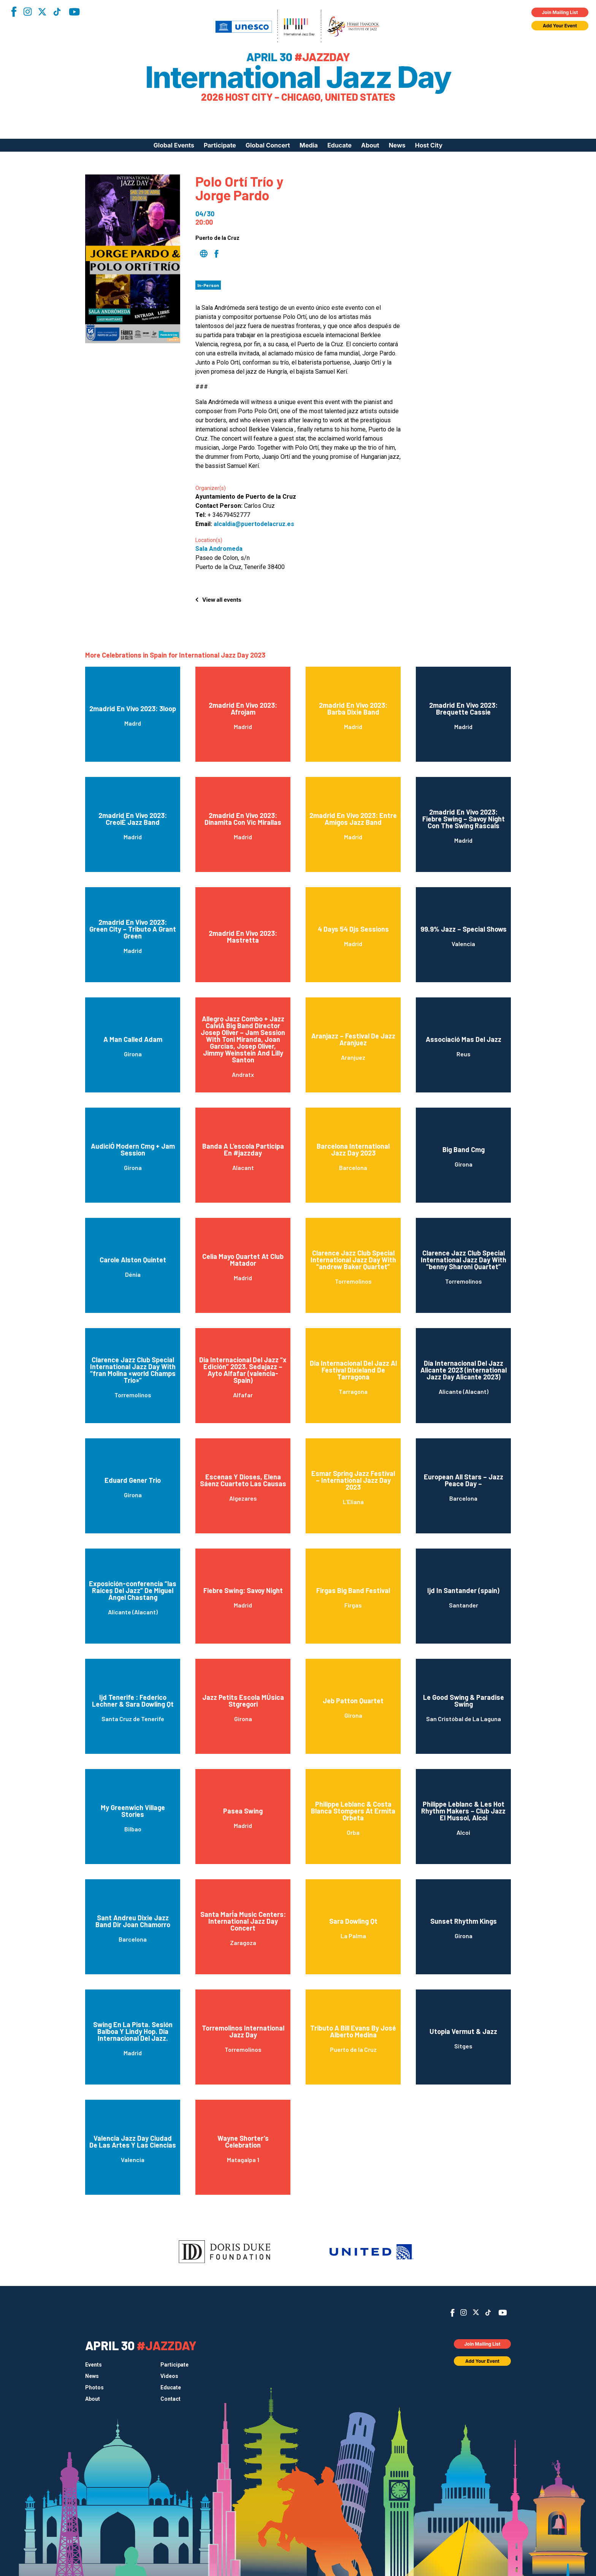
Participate (220, 145)
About (370, 145)
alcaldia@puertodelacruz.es (254, 524)
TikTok (57, 12)
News (397, 145)
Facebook (14, 11)
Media (309, 145)
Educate (339, 145)
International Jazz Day (298, 77)
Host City (428, 145)
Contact (170, 2399)
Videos (169, 2376)
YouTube (74, 12)
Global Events (174, 145)
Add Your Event (560, 26)
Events (93, 2365)
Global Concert (268, 145)
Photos (94, 2387)
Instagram (27, 11)
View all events (221, 599)
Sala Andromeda (219, 548)
